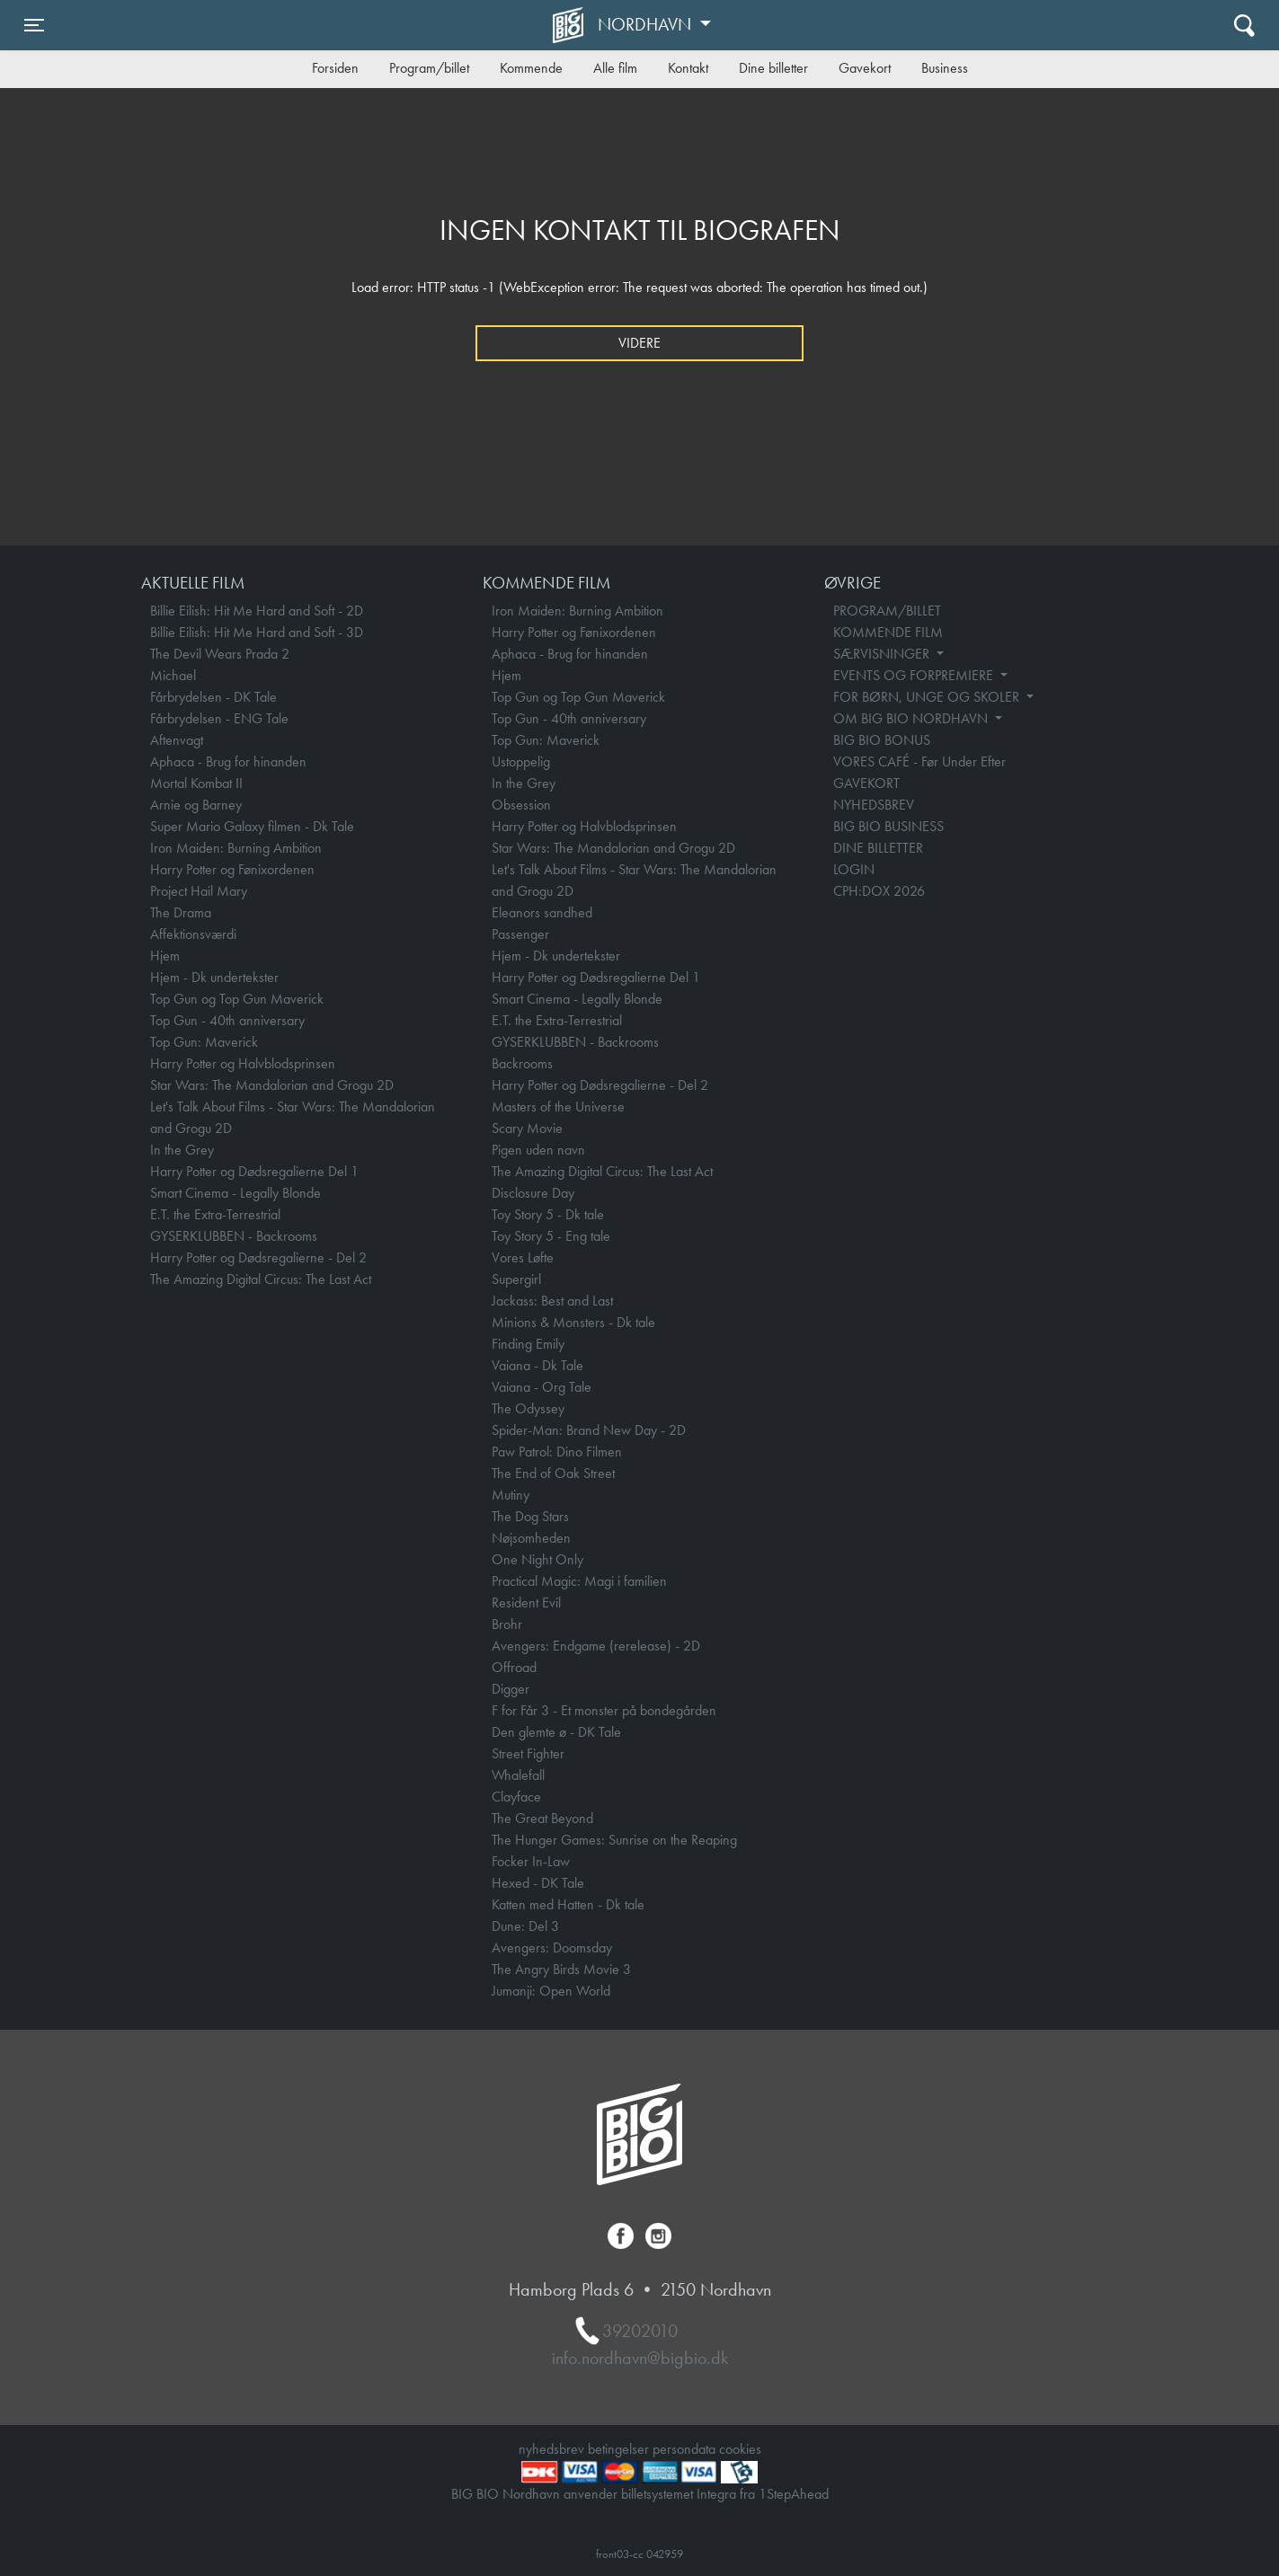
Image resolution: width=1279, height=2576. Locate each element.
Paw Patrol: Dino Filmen (557, 1451)
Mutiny (510, 1494)
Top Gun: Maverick (204, 1041)
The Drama (180, 912)
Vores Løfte (523, 1257)
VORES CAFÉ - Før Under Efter (919, 761)
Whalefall (518, 1775)
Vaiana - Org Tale (541, 1386)
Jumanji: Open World (551, 1990)
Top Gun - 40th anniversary (227, 1020)
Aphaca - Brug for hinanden (228, 761)
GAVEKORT (866, 783)
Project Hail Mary (198, 890)
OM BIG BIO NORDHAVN (912, 718)
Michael (173, 675)
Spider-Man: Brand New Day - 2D (589, 1430)
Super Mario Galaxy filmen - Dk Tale (252, 826)
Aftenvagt (176, 739)
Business (944, 67)
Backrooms (522, 1063)
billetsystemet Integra (678, 2493)
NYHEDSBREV (873, 804)
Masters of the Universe (558, 1106)
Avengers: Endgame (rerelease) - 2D (596, 1645)
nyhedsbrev (551, 2448)
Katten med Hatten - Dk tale (568, 1904)
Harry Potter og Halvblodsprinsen (242, 1063)
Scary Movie (527, 1128)
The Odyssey (528, 1408)
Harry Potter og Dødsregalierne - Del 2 (258, 1257)
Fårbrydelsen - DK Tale (213, 696)
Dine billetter (773, 67)
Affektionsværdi (193, 934)
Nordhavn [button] (647, 24)
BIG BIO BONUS (881, 739)
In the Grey (182, 1149)
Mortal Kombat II (196, 783)
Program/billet (429, 67)
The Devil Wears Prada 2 (219, 653)
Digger (510, 1688)
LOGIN (854, 869)
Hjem (165, 955)
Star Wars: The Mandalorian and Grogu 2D (272, 1085)
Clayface (516, 1796)
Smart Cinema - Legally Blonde (235, 1192)
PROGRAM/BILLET (887, 610)
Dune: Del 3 (525, 1926)
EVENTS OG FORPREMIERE (915, 675)
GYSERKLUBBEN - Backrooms (233, 1235)
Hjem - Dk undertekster (214, 977)
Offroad (514, 1667)
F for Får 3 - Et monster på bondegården (604, 1710)
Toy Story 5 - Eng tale (551, 1235)
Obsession (521, 804)
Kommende (531, 67)
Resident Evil (526, 1602)
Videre (639, 342)
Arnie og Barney (196, 804)
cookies (740, 2448)
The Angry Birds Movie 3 (561, 1969)
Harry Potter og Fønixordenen (232, 869)
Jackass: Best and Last (552, 1300)
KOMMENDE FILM (888, 632)
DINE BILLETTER (878, 847)
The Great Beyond (542, 1818)
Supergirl (516, 1279)
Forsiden (335, 67)
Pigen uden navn (538, 1149)
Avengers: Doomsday (552, 1947)
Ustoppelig (521, 761)
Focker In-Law (531, 1861)
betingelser (618, 2448)
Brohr (507, 1624)
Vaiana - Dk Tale (537, 1365)
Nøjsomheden (531, 1537)
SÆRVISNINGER (883, 653)
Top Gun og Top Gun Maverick (237, 998)
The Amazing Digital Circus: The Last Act (260, 1279)
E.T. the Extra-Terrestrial (215, 1214)
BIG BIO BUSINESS (888, 826)
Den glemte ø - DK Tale (556, 1731)
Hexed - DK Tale (538, 1882)
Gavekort (865, 67)
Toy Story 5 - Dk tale (548, 1214)
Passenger (520, 934)
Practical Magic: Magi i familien (579, 1580)
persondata (684, 2448)
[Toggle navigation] (34, 25)
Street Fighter (528, 1753)
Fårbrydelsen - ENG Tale (219, 718)
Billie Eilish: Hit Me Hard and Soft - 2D (256, 610)
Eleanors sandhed (542, 912)
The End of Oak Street (553, 1473)
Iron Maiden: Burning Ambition (236, 847)
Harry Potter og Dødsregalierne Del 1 (254, 1171)
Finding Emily (528, 1343)
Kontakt (688, 67)
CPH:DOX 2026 (879, 890)
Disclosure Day (533, 1192)
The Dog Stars (530, 1516)
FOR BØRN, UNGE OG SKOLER (928, 696)
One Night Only (537, 1559)
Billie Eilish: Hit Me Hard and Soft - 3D (256, 632)
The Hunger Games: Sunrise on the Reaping (614, 1839)
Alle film (615, 67)
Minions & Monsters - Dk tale (573, 1322)
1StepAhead (794, 2493)
